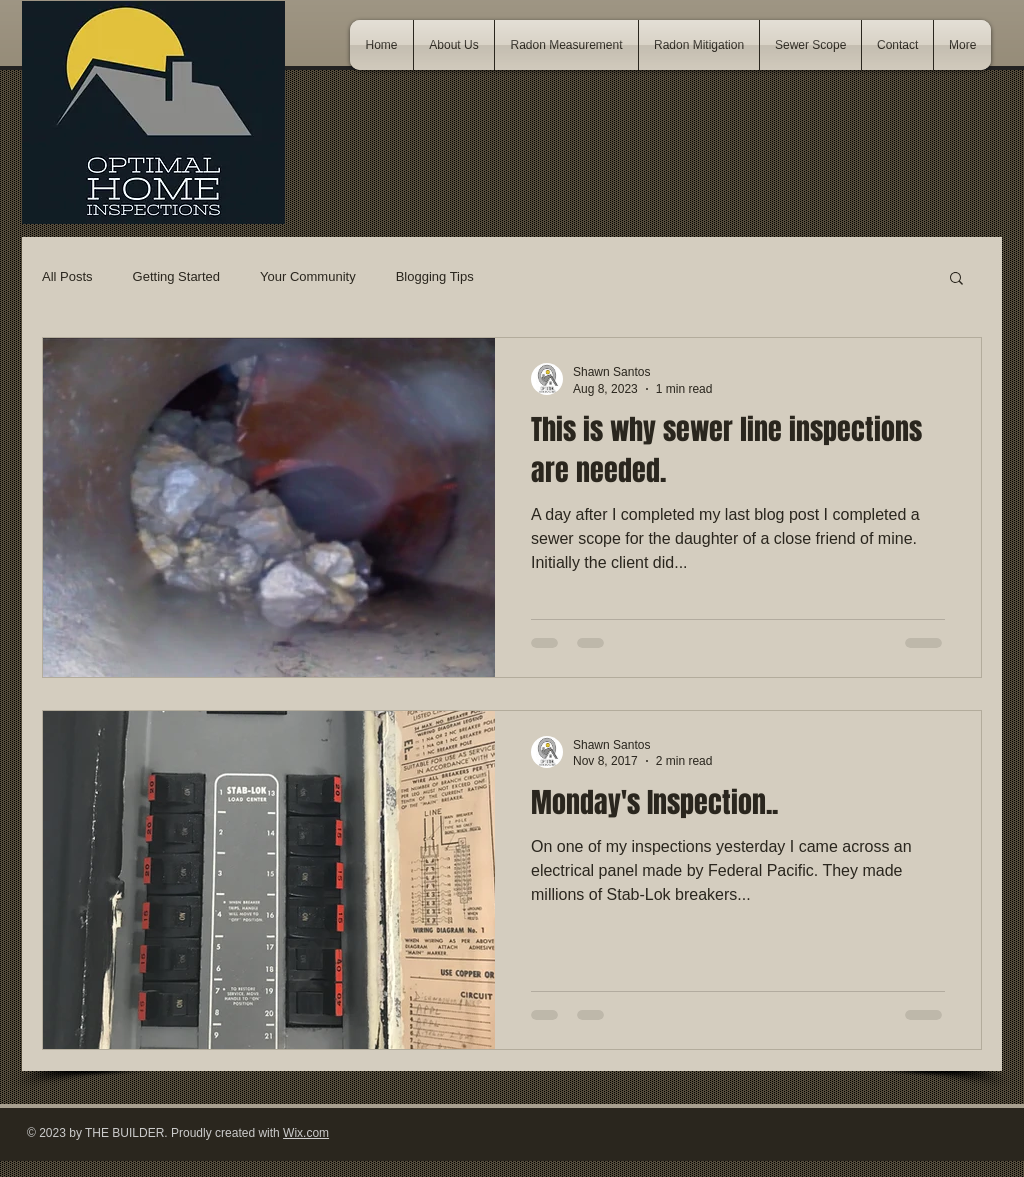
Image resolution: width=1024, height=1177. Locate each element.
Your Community (308, 276)
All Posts (67, 276)
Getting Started (176, 276)
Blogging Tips (435, 276)
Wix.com (306, 1133)
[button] (956, 279)
